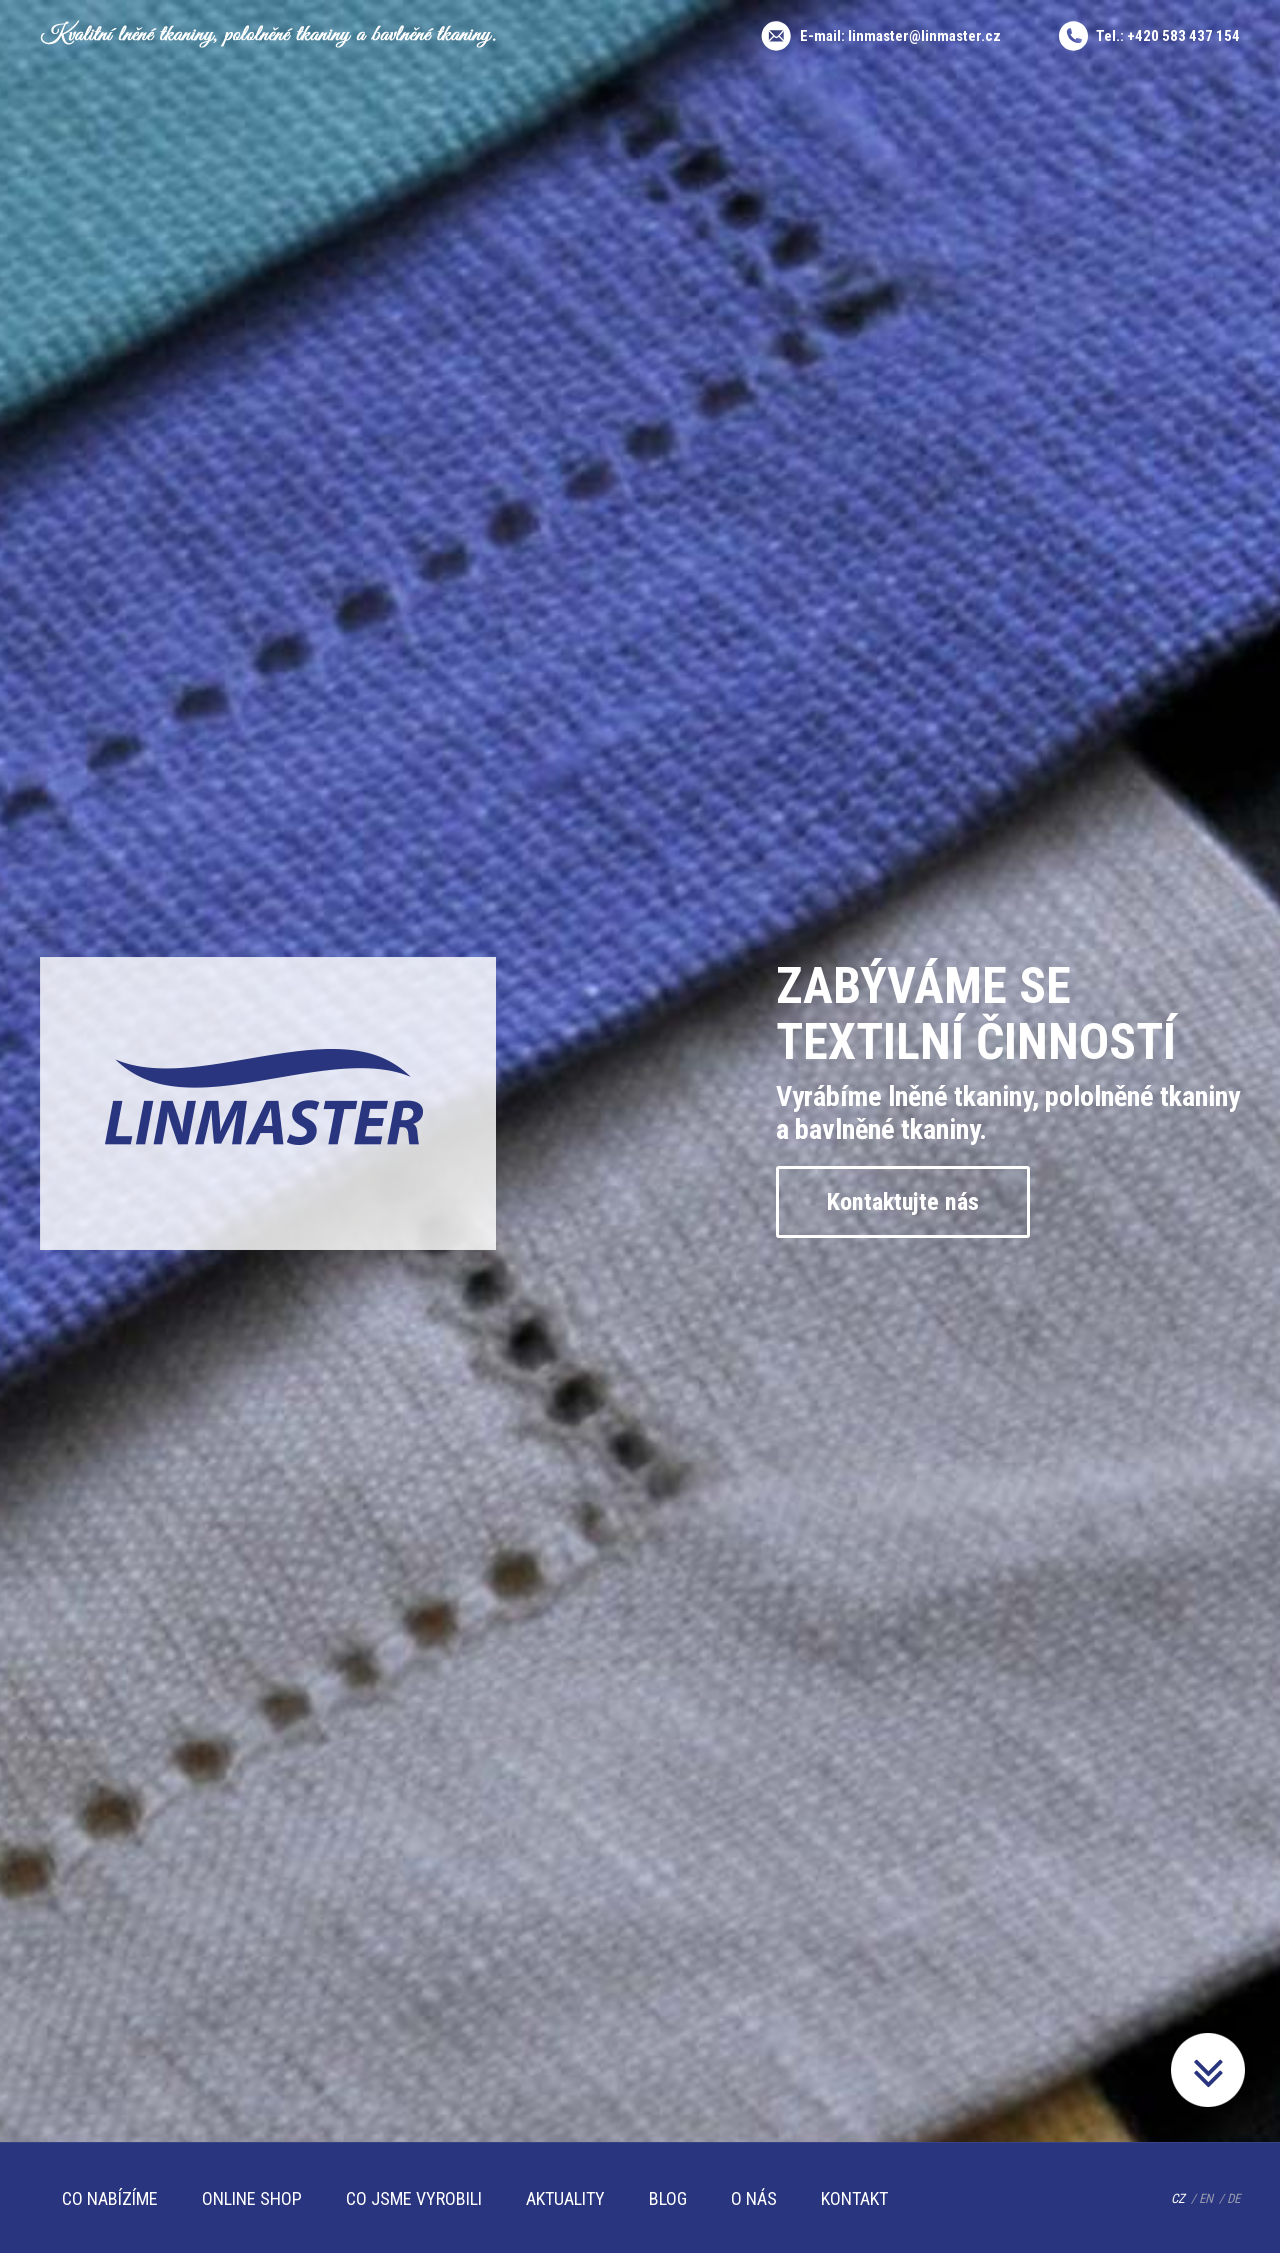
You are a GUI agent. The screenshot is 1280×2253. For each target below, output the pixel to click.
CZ (1178, 2198)
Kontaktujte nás (907, 1201)
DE (1233, 2198)
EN (1206, 2198)
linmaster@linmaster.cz (924, 36)
